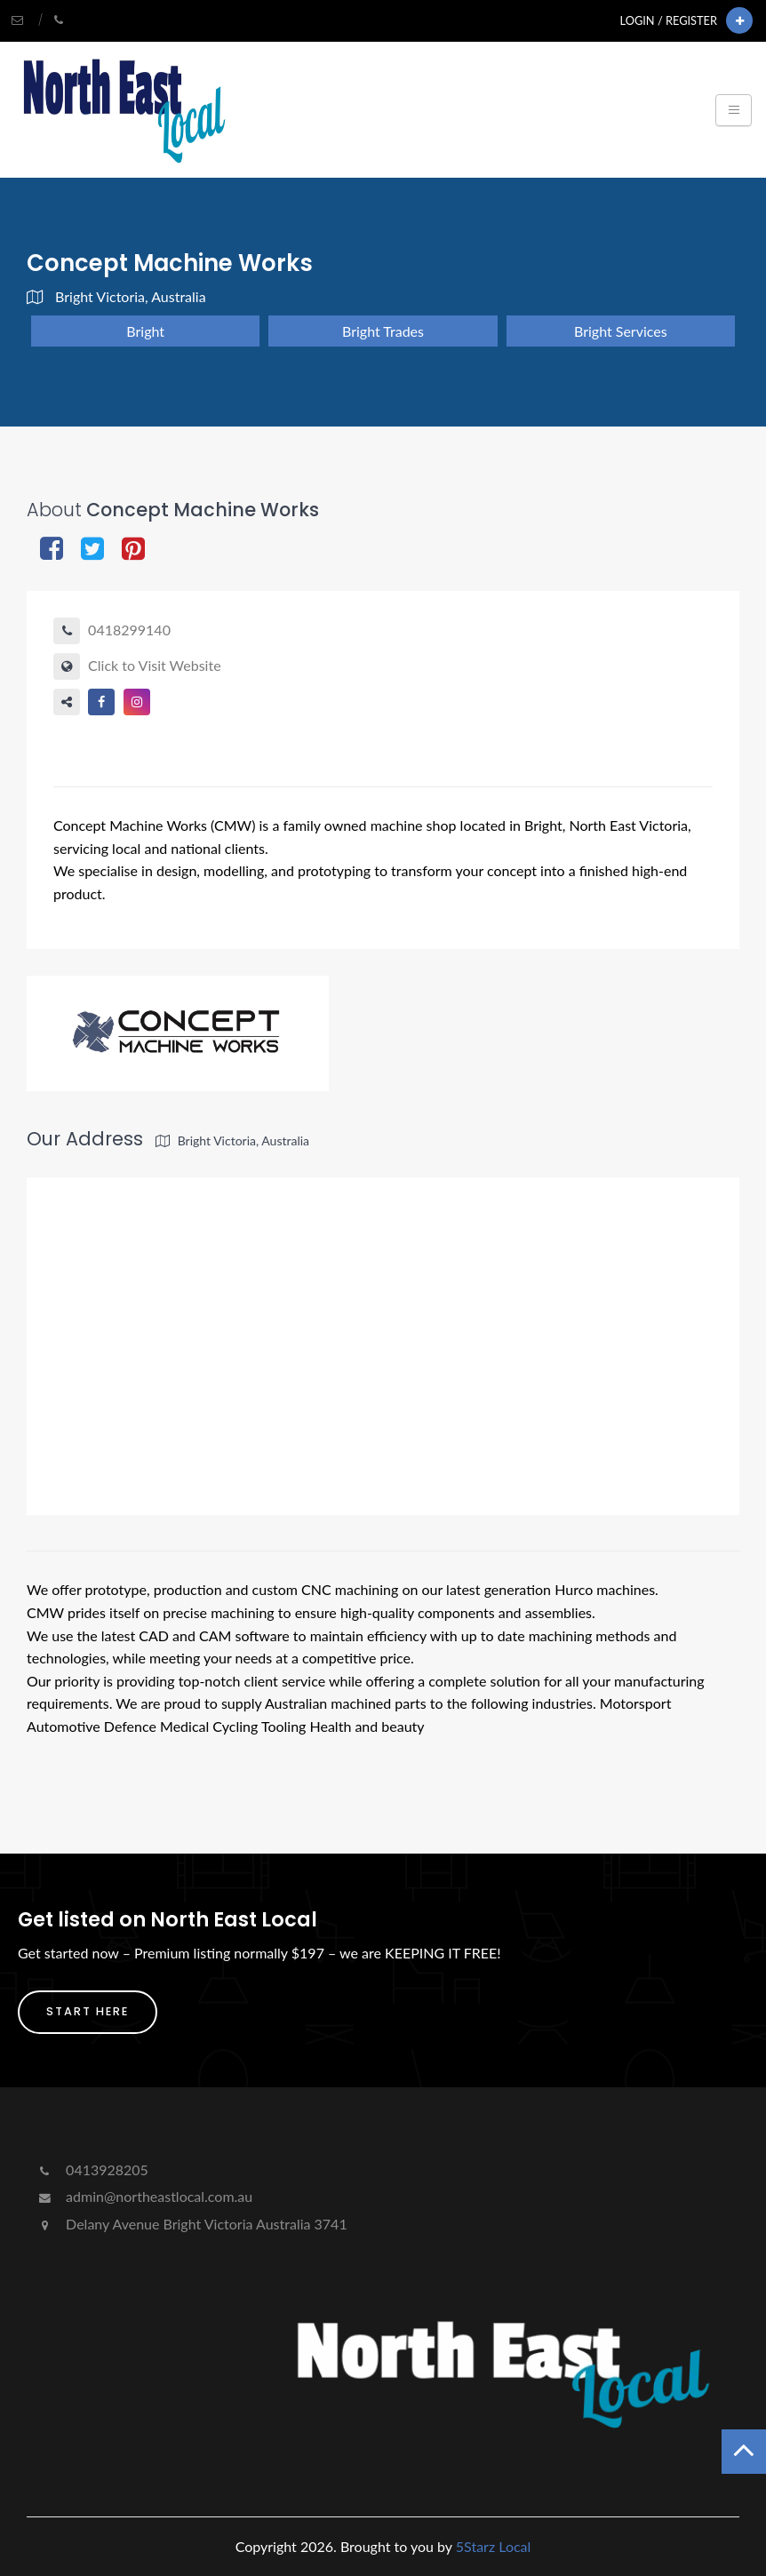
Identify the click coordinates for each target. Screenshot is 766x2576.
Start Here (87, 2011)
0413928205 (92, 2169)
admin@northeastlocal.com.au (144, 2196)
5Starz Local (493, 2546)
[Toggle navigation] (733, 110)
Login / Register (668, 20)
